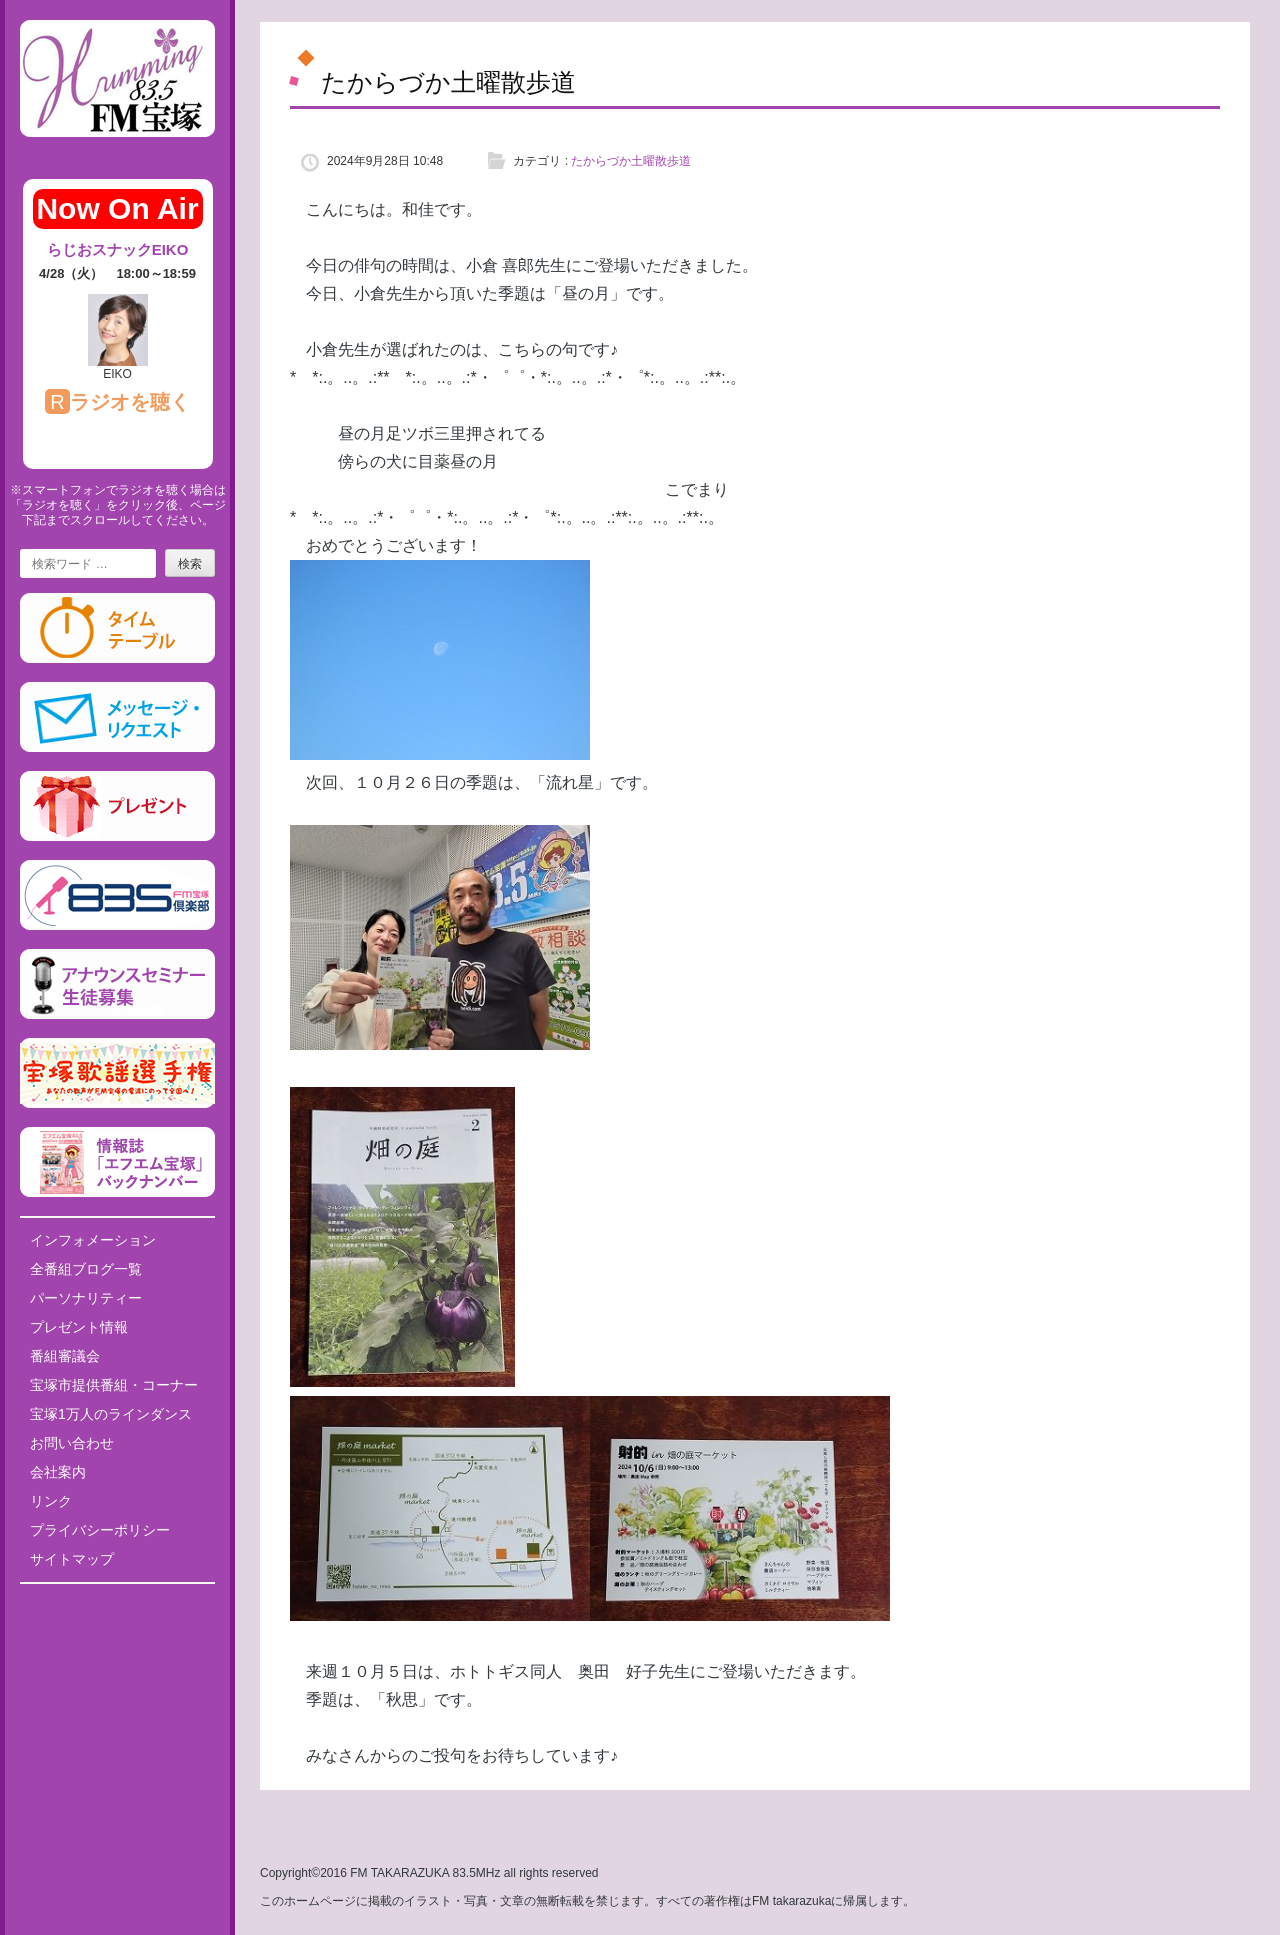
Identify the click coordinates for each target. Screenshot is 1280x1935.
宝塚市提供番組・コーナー (114, 1385)
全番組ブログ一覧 (86, 1269)
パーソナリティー (86, 1298)
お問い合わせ (72, 1443)
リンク (51, 1501)
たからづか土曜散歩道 (631, 161)
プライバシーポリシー (100, 1530)
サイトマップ (72, 1559)
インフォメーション (93, 1240)
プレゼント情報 (79, 1327)
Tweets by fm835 (117, 1606)
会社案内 (58, 1472)
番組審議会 (65, 1356)
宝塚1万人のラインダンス (111, 1414)
